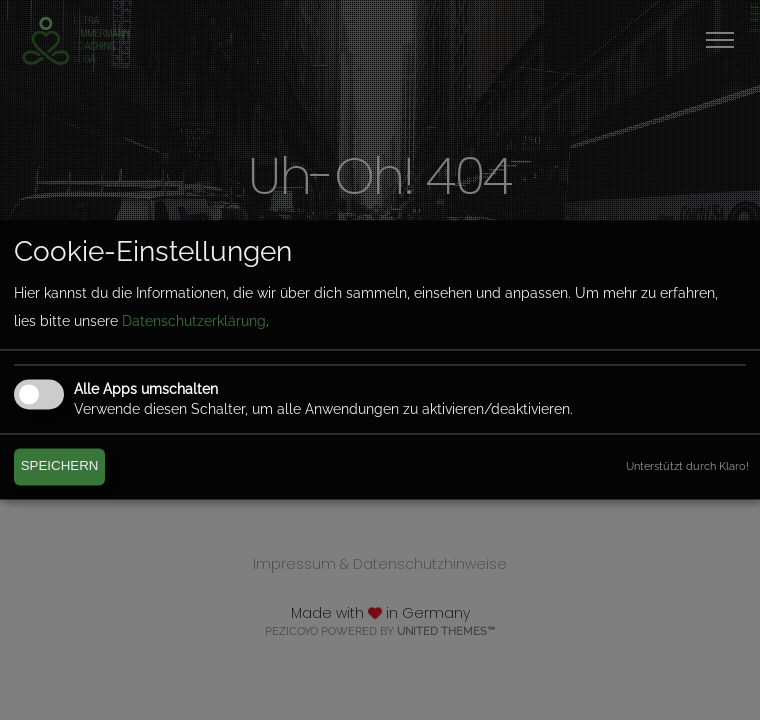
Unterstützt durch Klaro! (687, 466)
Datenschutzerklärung (194, 321)
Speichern (60, 466)
